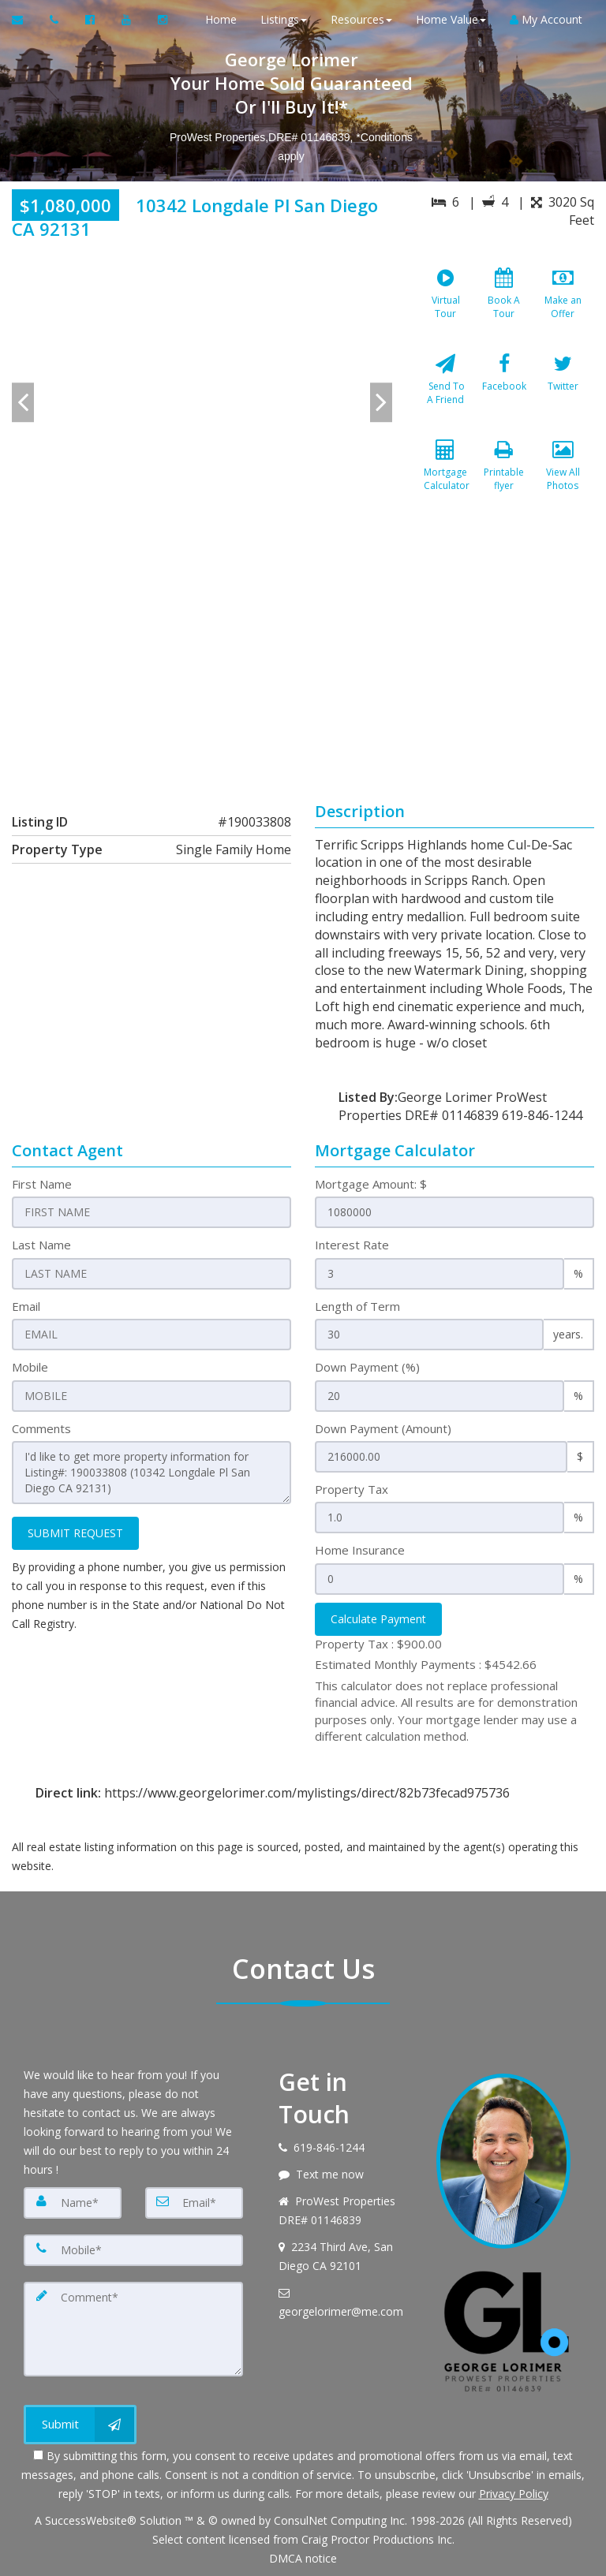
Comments (41, 1428)
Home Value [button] (451, 19)
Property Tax (351, 1489)
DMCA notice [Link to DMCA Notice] (303, 2558)
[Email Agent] (25, 19)
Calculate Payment (378, 1618)
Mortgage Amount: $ (371, 1184)
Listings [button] (283, 19)
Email (26, 1306)
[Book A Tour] (503, 303)
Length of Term (357, 1306)
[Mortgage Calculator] (445, 475)
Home (221, 19)
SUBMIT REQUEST (75, 1532)
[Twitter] (563, 389)
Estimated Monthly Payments (426, 1664)
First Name (42, 1184)
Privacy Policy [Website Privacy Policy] (513, 2493)
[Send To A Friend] (445, 389)
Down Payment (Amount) (383, 1428)
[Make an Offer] (563, 303)
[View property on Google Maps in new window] (300, 662)
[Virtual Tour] (445, 303)
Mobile (30, 1367)
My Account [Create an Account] (546, 19)
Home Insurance (360, 1550)
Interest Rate (352, 1245)
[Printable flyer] (503, 475)
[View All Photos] (563, 475)
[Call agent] (55, 19)
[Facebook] (503, 389)
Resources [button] (361, 19)
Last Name (41, 1245)
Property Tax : (378, 1644)
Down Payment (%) (367, 1367)
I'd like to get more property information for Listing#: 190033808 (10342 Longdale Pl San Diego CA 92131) (151, 1472)
